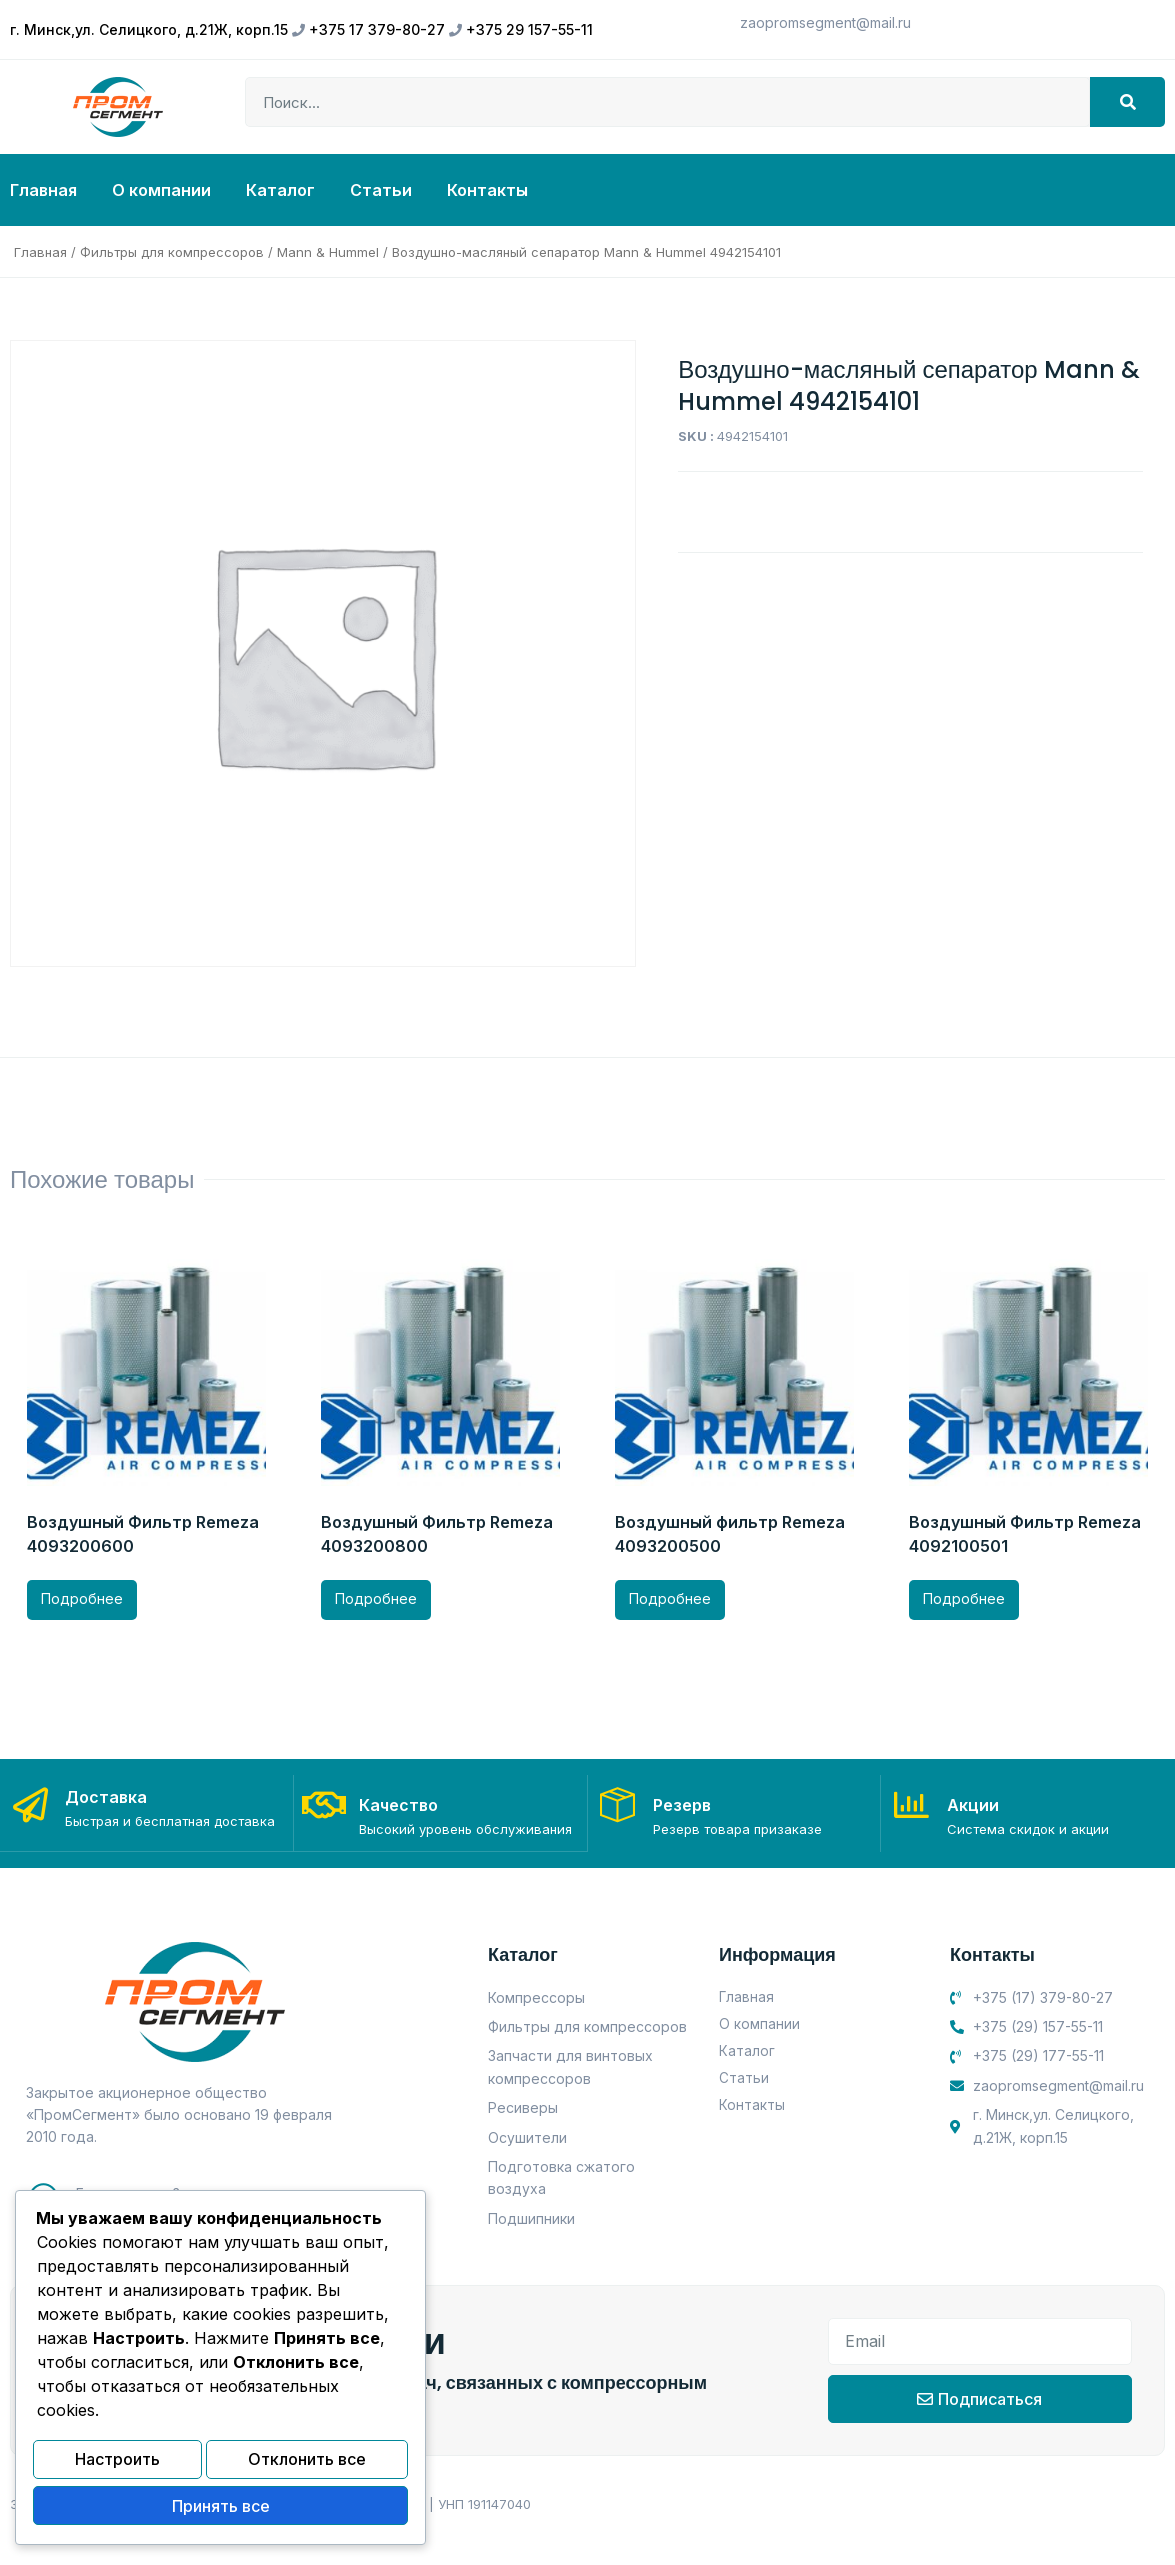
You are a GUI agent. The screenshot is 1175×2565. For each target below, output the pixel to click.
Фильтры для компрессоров (172, 252)
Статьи (381, 190)
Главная (43, 190)
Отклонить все (307, 2465)
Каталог (280, 190)
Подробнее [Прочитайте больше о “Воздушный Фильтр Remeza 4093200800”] (376, 1598)
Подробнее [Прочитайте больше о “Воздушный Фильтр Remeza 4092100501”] (964, 1598)
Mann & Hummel (328, 252)
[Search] (1127, 102)
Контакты (487, 190)
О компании (161, 190)
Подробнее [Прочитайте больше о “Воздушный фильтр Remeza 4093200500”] (670, 1598)
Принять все (221, 2508)
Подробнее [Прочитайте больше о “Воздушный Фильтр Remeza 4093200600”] (82, 1598)
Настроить (117, 2465)
